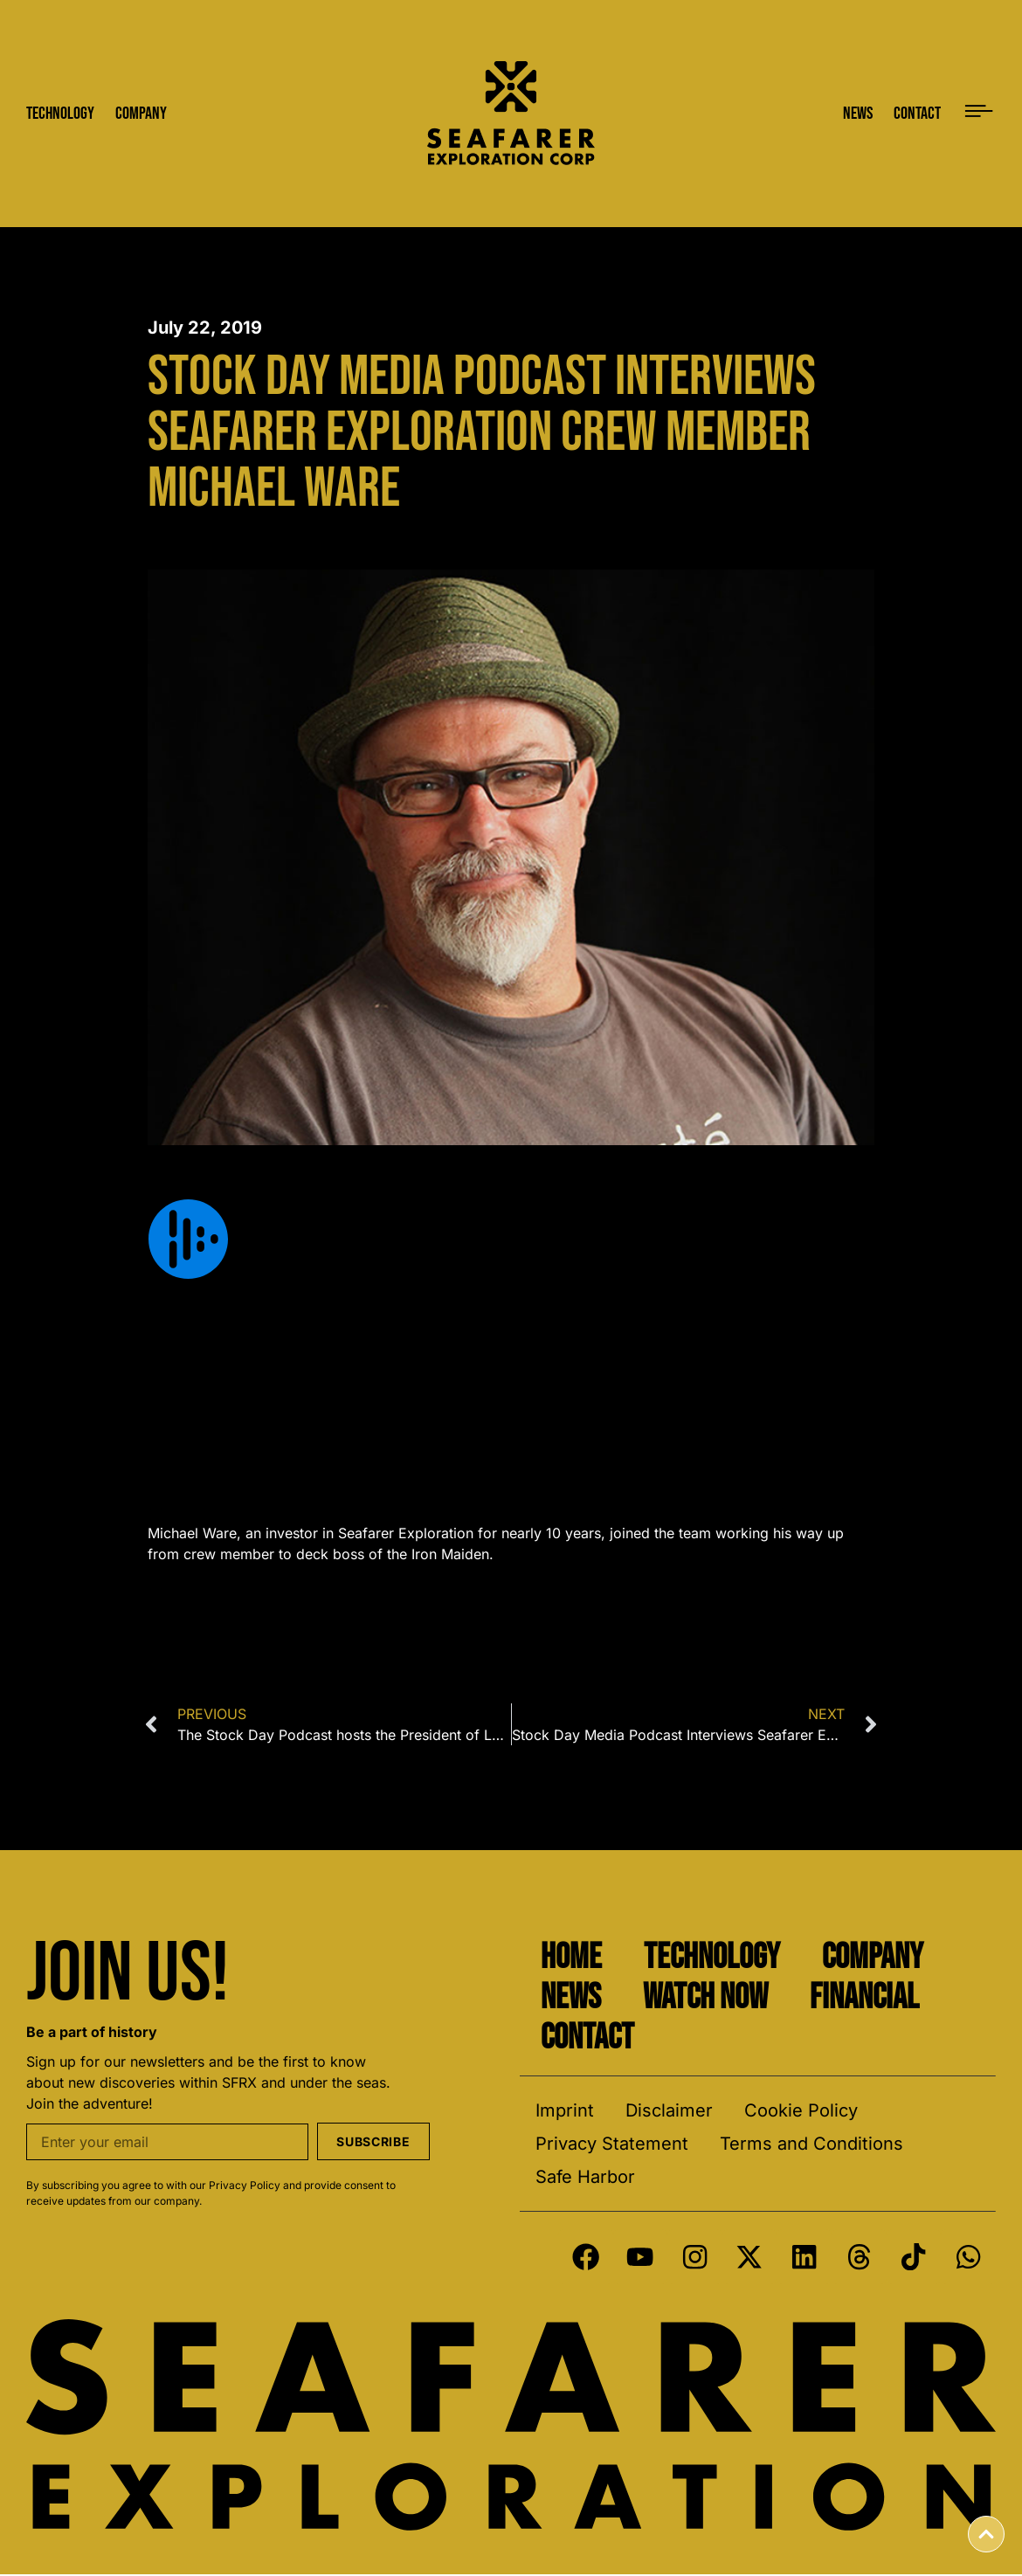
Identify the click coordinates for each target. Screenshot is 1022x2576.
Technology (712, 1957)
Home (571, 1957)
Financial (864, 1998)
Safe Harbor (585, 2176)
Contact (587, 2038)
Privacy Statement (611, 2143)
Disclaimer (669, 2110)
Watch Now (705, 1998)
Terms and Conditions (811, 2143)
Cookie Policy (801, 2110)
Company (872, 1957)
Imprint (564, 2110)
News (571, 1998)
